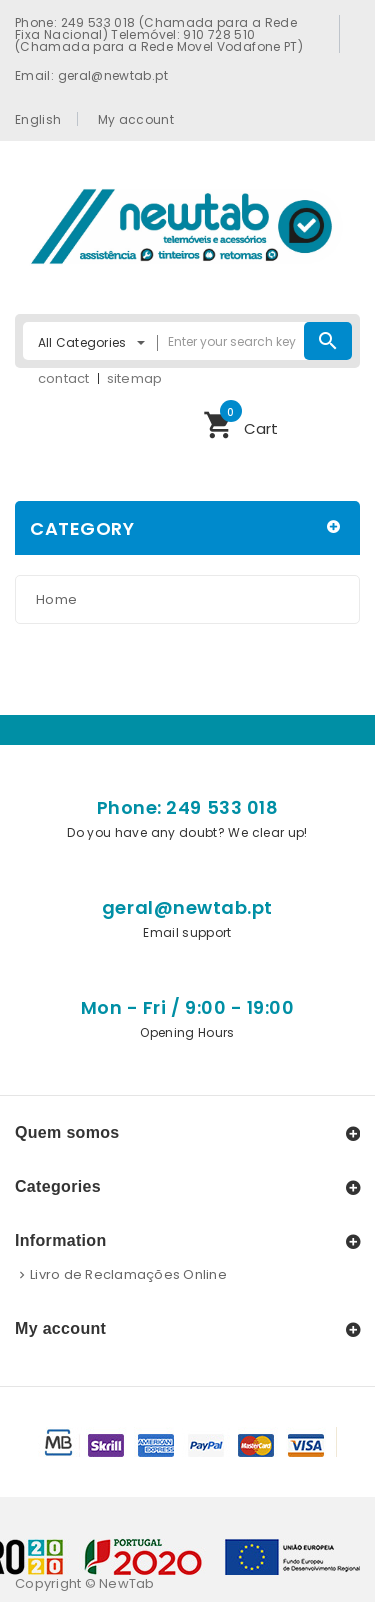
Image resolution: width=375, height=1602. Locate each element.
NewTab (127, 1583)
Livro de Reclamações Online (128, 1274)
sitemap (135, 378)
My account (136, 119)
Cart (241, 422)
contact (64, 378)
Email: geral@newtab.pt (91, 75)
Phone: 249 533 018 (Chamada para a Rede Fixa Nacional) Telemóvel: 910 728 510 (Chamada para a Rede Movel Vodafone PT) (159, 34)
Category (82, 528)
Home (56, 599)
